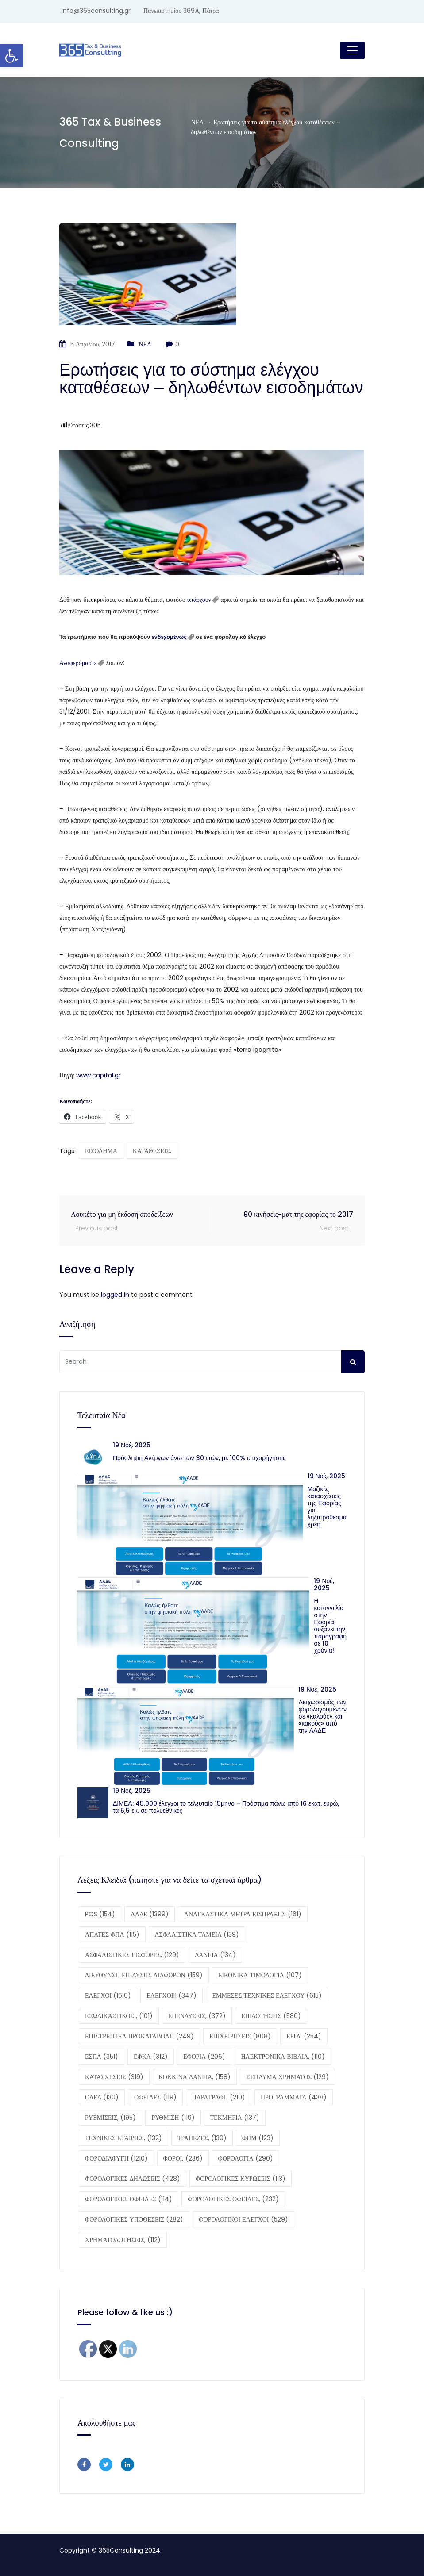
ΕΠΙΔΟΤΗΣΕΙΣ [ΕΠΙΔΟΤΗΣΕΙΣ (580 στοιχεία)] (271, 2015)
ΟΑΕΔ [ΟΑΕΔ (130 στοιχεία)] (102, 2097)
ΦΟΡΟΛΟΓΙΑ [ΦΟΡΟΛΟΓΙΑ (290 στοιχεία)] (245, 2158)
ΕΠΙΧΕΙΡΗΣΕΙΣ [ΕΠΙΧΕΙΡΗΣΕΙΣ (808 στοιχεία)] (240, 2036)
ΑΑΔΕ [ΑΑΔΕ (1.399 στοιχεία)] (150, 1914)
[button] (11, 55)
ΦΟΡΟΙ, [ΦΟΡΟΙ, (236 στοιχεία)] (183, 2158)
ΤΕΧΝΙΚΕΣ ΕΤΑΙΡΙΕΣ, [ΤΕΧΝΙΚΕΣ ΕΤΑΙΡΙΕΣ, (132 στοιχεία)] (123, 2138)
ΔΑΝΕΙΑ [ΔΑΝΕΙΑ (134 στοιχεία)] (215, 1954)
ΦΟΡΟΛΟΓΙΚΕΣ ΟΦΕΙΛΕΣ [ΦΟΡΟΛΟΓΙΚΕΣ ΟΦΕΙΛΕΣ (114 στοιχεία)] (128, 2199)
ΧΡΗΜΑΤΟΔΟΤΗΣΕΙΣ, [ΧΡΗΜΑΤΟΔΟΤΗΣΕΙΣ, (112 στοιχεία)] (123, 2239)
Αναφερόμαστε (78, 662)
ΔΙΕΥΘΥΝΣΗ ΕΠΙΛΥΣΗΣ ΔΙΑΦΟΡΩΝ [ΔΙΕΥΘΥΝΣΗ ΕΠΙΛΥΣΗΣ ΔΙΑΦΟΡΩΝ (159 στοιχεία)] (144, 1975)
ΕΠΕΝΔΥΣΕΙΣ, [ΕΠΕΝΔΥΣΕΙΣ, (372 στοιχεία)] (197, 2015)
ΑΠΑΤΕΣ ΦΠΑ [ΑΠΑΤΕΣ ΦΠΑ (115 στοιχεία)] (112, 1934)
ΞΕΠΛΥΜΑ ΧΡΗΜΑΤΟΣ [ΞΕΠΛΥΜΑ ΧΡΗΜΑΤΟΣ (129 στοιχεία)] (287, 2076)
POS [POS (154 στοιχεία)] (100, 1914)
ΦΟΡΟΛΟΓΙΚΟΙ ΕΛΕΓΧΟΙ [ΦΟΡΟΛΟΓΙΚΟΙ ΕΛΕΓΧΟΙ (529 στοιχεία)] (243, 2219)
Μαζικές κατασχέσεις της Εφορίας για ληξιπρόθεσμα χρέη (327, 1506)
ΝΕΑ (145, 344)
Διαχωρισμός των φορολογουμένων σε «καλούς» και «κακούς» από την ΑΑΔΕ (322, 1716)
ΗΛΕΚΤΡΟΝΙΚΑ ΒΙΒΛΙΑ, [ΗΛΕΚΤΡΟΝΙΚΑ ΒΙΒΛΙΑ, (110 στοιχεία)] (283, 2056)
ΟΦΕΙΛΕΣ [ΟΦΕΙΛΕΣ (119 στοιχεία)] (155, 2097)
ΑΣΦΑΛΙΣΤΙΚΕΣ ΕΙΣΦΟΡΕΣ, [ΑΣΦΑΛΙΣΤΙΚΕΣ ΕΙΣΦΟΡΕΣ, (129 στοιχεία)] (132, 1954)
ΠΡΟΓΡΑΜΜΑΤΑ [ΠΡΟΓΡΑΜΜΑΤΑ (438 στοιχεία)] (294, 2097)
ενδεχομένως (169, 637)
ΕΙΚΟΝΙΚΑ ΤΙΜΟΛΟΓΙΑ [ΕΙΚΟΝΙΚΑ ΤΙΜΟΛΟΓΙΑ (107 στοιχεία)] (260, 1975)
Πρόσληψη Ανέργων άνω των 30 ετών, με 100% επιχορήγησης (199, 1457)
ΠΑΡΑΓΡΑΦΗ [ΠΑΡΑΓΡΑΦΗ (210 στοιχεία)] (218, 2097)
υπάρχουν (199, 599)
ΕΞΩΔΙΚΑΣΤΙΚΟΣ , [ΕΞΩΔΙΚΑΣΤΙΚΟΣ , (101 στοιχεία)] (119, 2015)
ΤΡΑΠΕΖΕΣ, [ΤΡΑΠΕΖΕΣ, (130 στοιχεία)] (202, 2138)
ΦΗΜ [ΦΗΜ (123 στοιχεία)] (258, 2138)
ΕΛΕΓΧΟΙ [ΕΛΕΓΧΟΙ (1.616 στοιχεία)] (108, 1995)
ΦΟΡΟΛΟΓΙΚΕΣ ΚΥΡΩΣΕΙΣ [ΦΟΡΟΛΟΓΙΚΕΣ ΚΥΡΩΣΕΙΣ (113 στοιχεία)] (240, 2178)
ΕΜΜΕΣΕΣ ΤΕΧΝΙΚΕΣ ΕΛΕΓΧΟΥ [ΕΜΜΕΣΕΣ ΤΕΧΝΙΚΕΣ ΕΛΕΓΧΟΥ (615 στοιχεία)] (267, 1995)
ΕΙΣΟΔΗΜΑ (101, 1150)
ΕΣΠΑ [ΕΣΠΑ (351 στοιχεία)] (101, 2056)
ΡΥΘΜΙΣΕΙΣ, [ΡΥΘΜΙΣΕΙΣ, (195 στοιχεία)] (110, 2117)
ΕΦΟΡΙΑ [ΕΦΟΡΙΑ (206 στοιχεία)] (204, 2056)
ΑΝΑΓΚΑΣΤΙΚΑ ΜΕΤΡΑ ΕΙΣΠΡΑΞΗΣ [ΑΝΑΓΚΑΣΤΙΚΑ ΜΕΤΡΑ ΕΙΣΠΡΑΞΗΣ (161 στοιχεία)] (242, 1914)
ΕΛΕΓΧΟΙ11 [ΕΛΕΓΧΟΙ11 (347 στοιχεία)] (171, 1995)
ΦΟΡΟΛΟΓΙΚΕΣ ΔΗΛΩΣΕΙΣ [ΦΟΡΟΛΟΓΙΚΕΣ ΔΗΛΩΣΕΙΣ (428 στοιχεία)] (132, 2178)
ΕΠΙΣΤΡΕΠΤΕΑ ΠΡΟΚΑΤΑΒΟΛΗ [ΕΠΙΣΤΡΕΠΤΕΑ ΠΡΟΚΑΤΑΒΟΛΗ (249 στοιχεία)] (139, 2036)
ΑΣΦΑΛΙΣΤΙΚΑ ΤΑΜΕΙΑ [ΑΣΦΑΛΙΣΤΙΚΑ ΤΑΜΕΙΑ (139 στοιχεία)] (197, 1934)
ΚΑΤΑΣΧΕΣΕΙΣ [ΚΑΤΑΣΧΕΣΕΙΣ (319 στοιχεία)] (114, 2076)
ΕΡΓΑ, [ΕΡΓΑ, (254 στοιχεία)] (303, 2036)
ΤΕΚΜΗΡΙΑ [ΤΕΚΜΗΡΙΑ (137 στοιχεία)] (234, 2117)
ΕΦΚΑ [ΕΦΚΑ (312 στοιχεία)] (151, 2056)
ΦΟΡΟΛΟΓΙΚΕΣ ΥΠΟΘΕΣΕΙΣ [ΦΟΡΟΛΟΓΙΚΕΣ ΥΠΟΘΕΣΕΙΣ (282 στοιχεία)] (134, 2219)
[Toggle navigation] (352, 50)
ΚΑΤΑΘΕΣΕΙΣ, (152, 1150)
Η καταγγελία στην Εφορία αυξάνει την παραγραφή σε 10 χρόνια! (330, 1625)
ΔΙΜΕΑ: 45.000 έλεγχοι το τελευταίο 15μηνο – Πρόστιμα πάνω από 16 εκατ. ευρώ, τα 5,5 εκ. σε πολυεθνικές (226, 1807)
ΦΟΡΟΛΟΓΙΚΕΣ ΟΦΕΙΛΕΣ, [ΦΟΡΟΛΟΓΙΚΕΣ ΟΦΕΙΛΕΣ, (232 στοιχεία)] (233, 2199)
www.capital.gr (98, 1075)
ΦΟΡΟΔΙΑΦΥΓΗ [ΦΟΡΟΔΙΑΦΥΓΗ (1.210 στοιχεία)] (116, 2158)
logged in (115, 1294)
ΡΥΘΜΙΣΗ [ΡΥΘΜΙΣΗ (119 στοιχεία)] (172, 2117)
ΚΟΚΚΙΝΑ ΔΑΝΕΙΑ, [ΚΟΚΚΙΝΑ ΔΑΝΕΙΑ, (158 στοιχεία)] (195, 2076)
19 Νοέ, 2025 (131, 1445)
